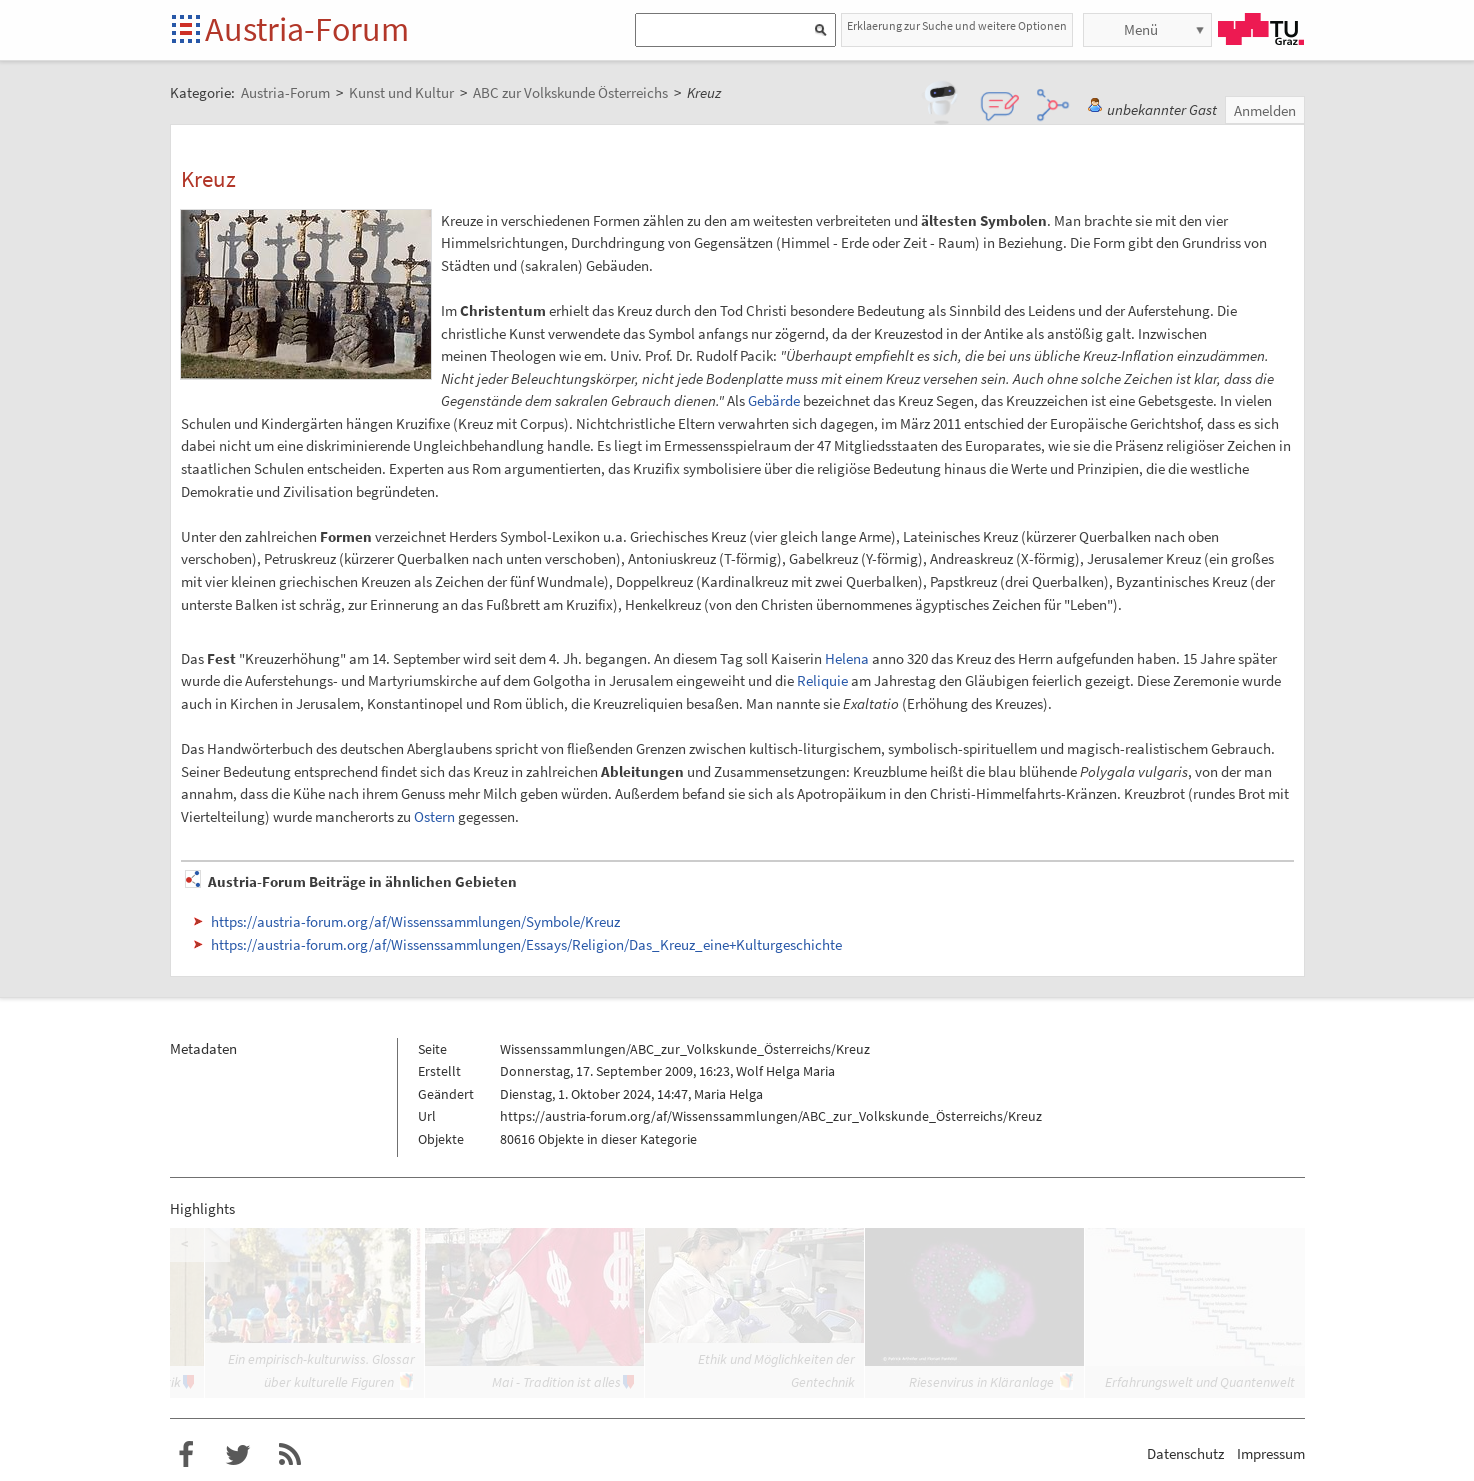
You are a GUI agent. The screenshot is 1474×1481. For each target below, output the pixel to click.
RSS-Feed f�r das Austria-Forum (290, 1455)
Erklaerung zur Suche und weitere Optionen (957, 25)
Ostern (434, 816)
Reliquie (822, 680)
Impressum (1271, 1453)
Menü (1141, 29)
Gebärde (774, 400)
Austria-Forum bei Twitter (238, 1455)
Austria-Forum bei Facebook (186, 1455)
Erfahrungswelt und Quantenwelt (1200, 1382)
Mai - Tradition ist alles (556, 1382)
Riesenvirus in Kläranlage (981, 1382)
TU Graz (1261, 29)
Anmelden (1265, 110)
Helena (847, 658)
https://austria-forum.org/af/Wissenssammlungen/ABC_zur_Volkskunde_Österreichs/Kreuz (771, 1116)
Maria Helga (728, 1094)
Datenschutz (1185, 1453)
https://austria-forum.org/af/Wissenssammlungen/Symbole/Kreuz (415, 921)
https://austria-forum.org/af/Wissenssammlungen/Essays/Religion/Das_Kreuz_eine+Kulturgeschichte (526, 944)
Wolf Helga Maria (785, 1071)
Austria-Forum (307, 29)
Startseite (187, 30)
